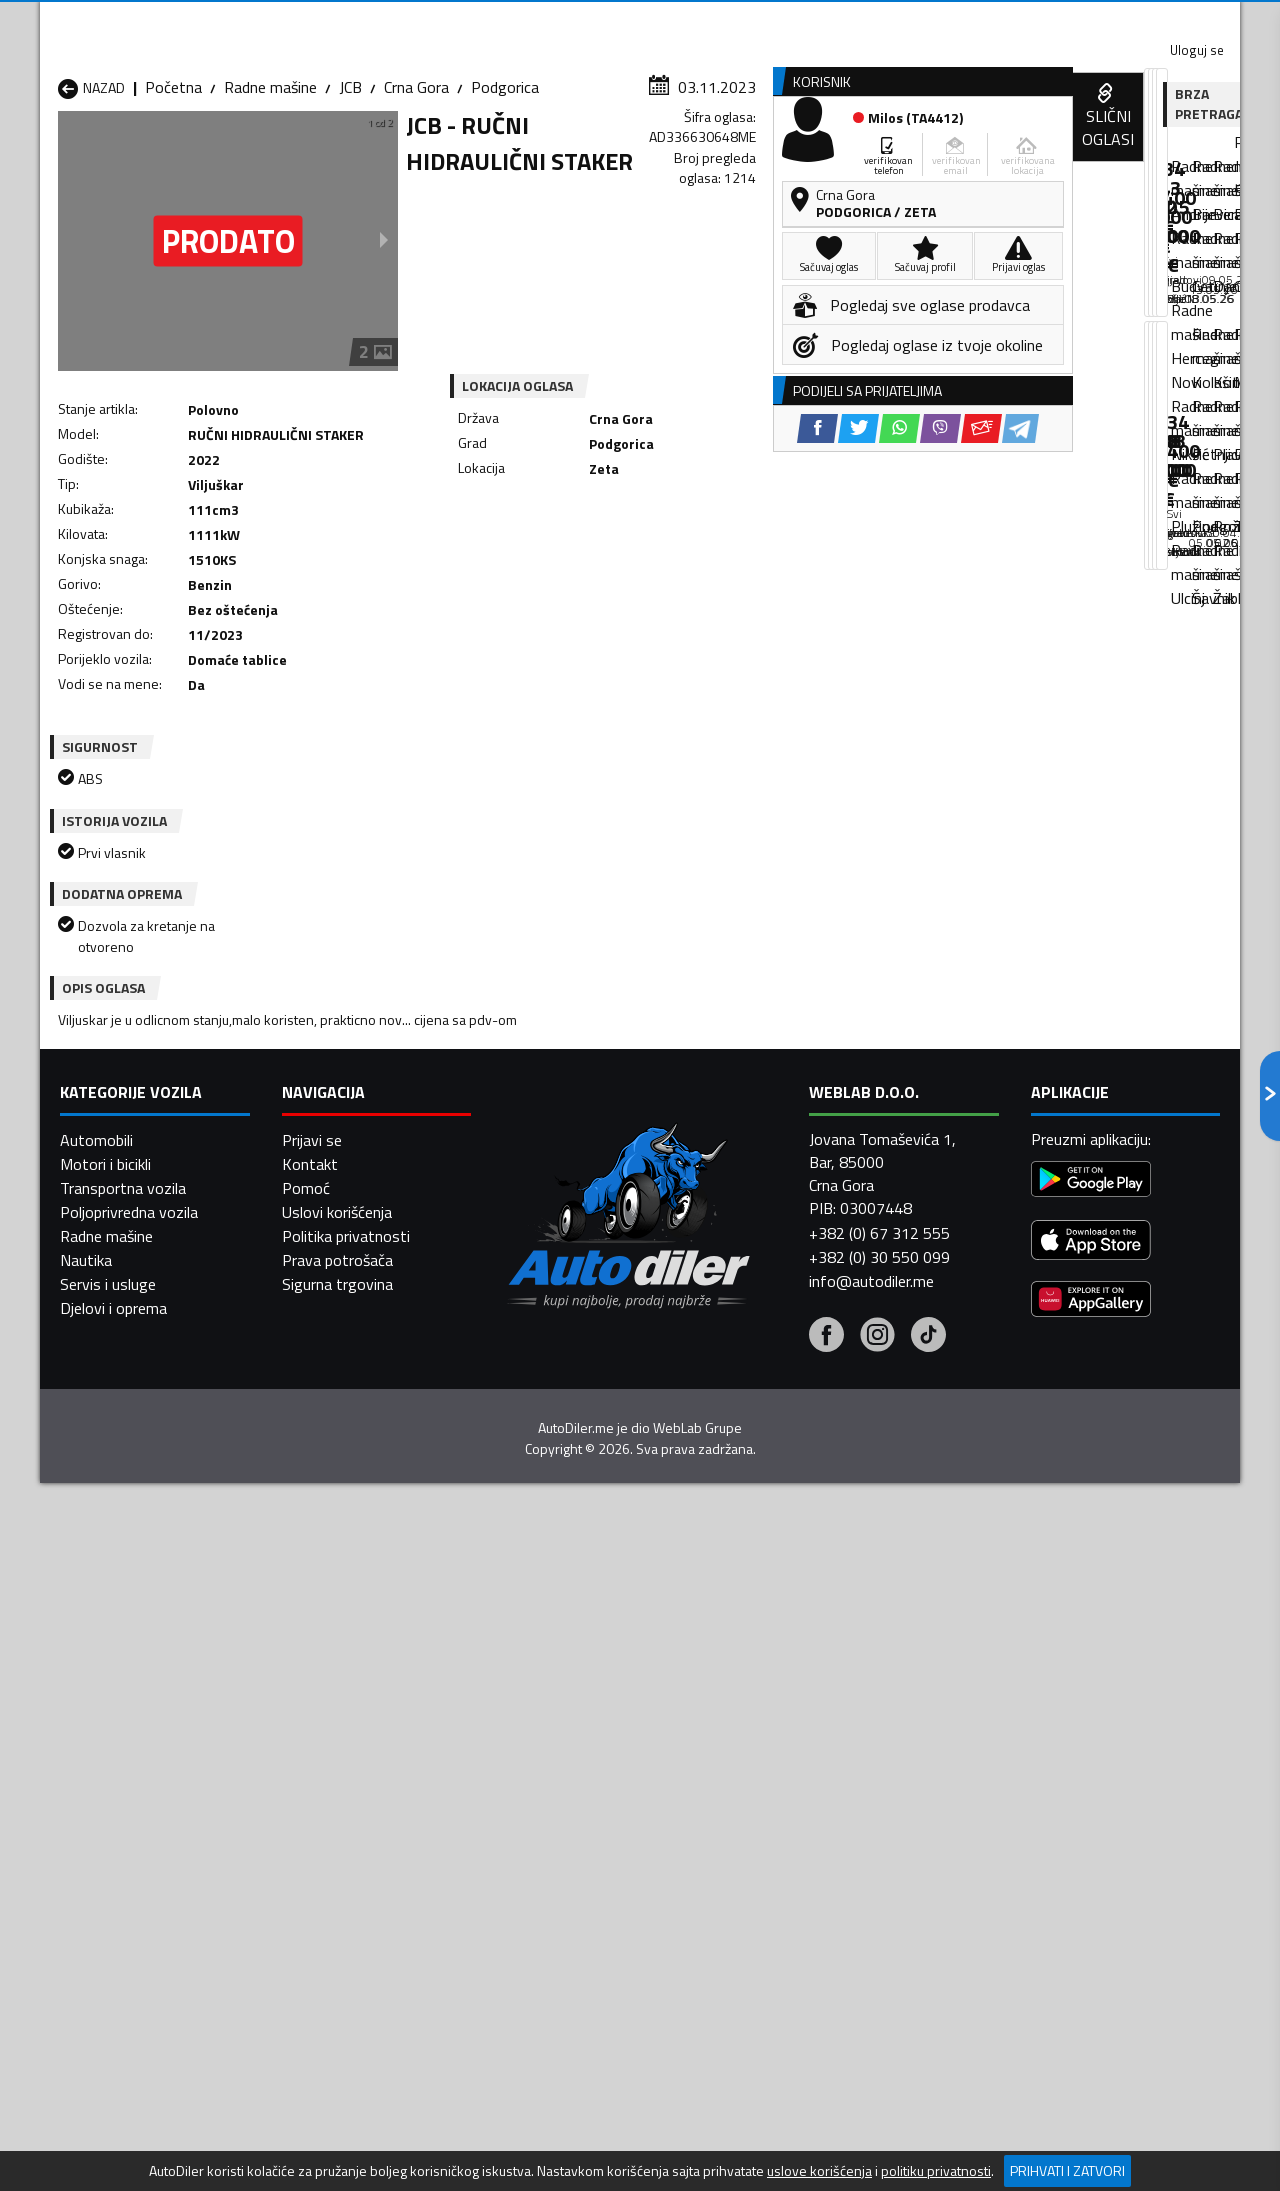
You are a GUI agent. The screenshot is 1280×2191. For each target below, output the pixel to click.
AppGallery (766, 20)
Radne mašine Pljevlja (777, 1849)
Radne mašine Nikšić (125, 1849)
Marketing (884, 20)
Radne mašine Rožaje (561, 1873)
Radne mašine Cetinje (345, 1801)
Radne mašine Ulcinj (123, 1897)
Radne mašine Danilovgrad (578, 1801)
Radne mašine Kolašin (346, 1825)
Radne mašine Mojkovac (786, 1825)
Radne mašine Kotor (558, 1825)
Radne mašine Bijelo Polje (791, 1777)
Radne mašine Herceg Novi (148, 1825)
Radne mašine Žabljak (561, 1897)
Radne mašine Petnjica (349, 1849)
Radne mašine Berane (562, 1777)
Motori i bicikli (105, 2142)
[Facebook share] (613, 559)
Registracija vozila (1013, 153)
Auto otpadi (692, 153)
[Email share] (777, 559)
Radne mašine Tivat (772, 1873)
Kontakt (992, 20)
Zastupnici (560, 153)
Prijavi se (312, 2118)
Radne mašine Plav (553, 1849)
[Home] (57, 153)
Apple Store (640, 20)
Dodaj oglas (1175, 153)
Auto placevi (426, 153)
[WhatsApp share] (695, 559)
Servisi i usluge (841, 153)
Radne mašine (270, 195)
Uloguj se (1100, 20)
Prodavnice (289, 153)
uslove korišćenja (819, 2171)
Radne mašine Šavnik (344, 1897)
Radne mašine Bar (334, 1777)
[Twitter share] (654, 559)
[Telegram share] (816, 559)
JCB (350, 195)
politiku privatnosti (936, 2171)
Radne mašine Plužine (130, 1873)
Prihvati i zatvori (1067, 2170)
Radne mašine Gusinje (778, 1801)
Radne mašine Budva (127, 1801)
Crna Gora (416, 195)
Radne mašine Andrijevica (142, 1777)
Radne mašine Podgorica (356, 1873)
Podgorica (505, 195)
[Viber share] (736, 559)
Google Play (507, 20)
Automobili (96, 2118)
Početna (173, 195)
